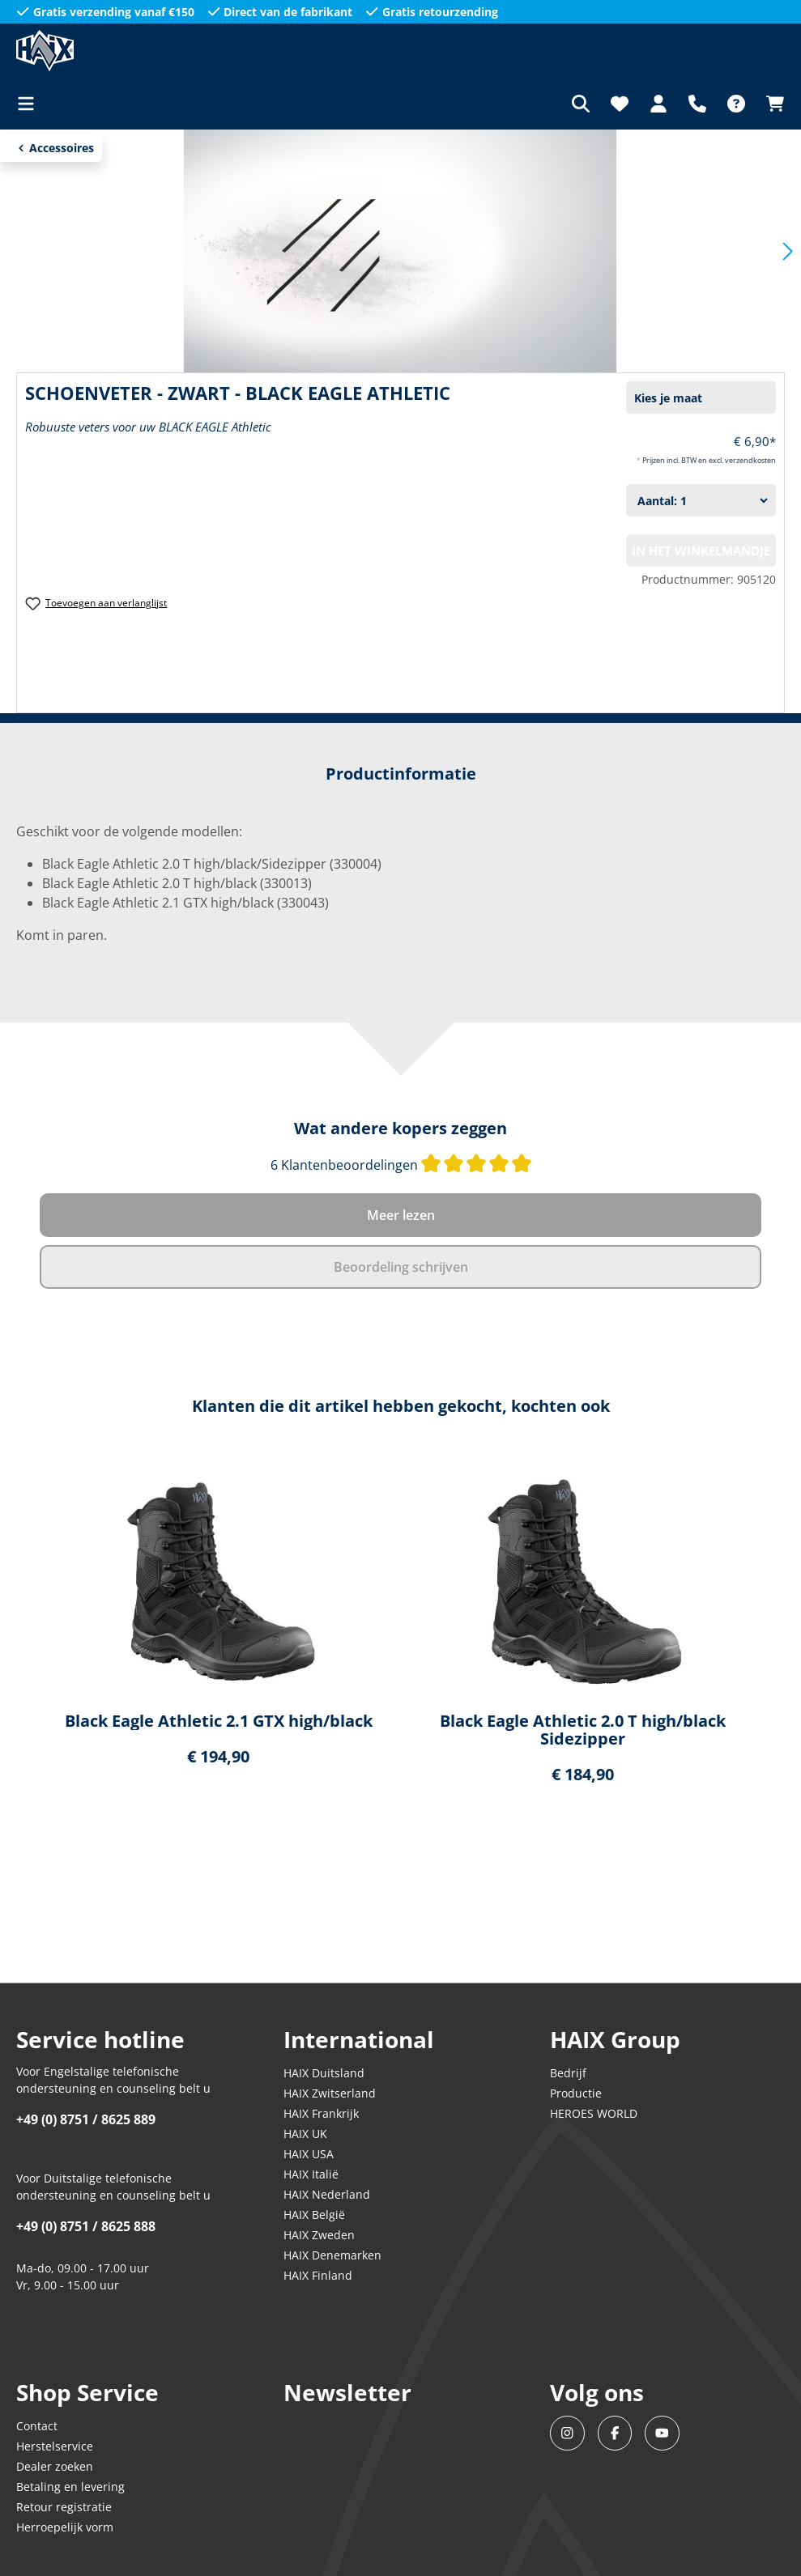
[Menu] (30, 103)
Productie (576, 2093)
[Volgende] (788, 251)
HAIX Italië (311, 2174)
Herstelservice (54, 2446)
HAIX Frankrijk (321, 2113)
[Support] (697, 103)
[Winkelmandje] (770, 103)
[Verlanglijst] (619, 103)
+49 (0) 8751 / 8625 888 (86, 2226)
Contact (37, 2426)
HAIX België (314, 2214)
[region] (400, 1630)
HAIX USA (308, 2154)
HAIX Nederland (326, 2194)
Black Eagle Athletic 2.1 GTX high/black (219, 1721)
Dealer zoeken (54, 2466)
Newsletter (347, 2392)
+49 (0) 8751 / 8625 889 (86, 2119)
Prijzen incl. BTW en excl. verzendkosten (709, 460)
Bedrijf (568, 2073)
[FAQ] (736, 103)
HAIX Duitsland (323, 2073)
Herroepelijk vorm (64, 2527)
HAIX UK (305, 2133)
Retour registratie (64, 2506)
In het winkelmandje (701, 550)
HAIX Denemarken (332, 2255)
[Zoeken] (580, 103)
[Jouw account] (658, 103)
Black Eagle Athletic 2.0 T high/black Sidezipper (583, 1730)
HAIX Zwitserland (329, 2093)
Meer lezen (401, 1215)
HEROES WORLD (593, 2113)
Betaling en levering (70, 2486)
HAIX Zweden (319, 2234)
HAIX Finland (317, 2275)
